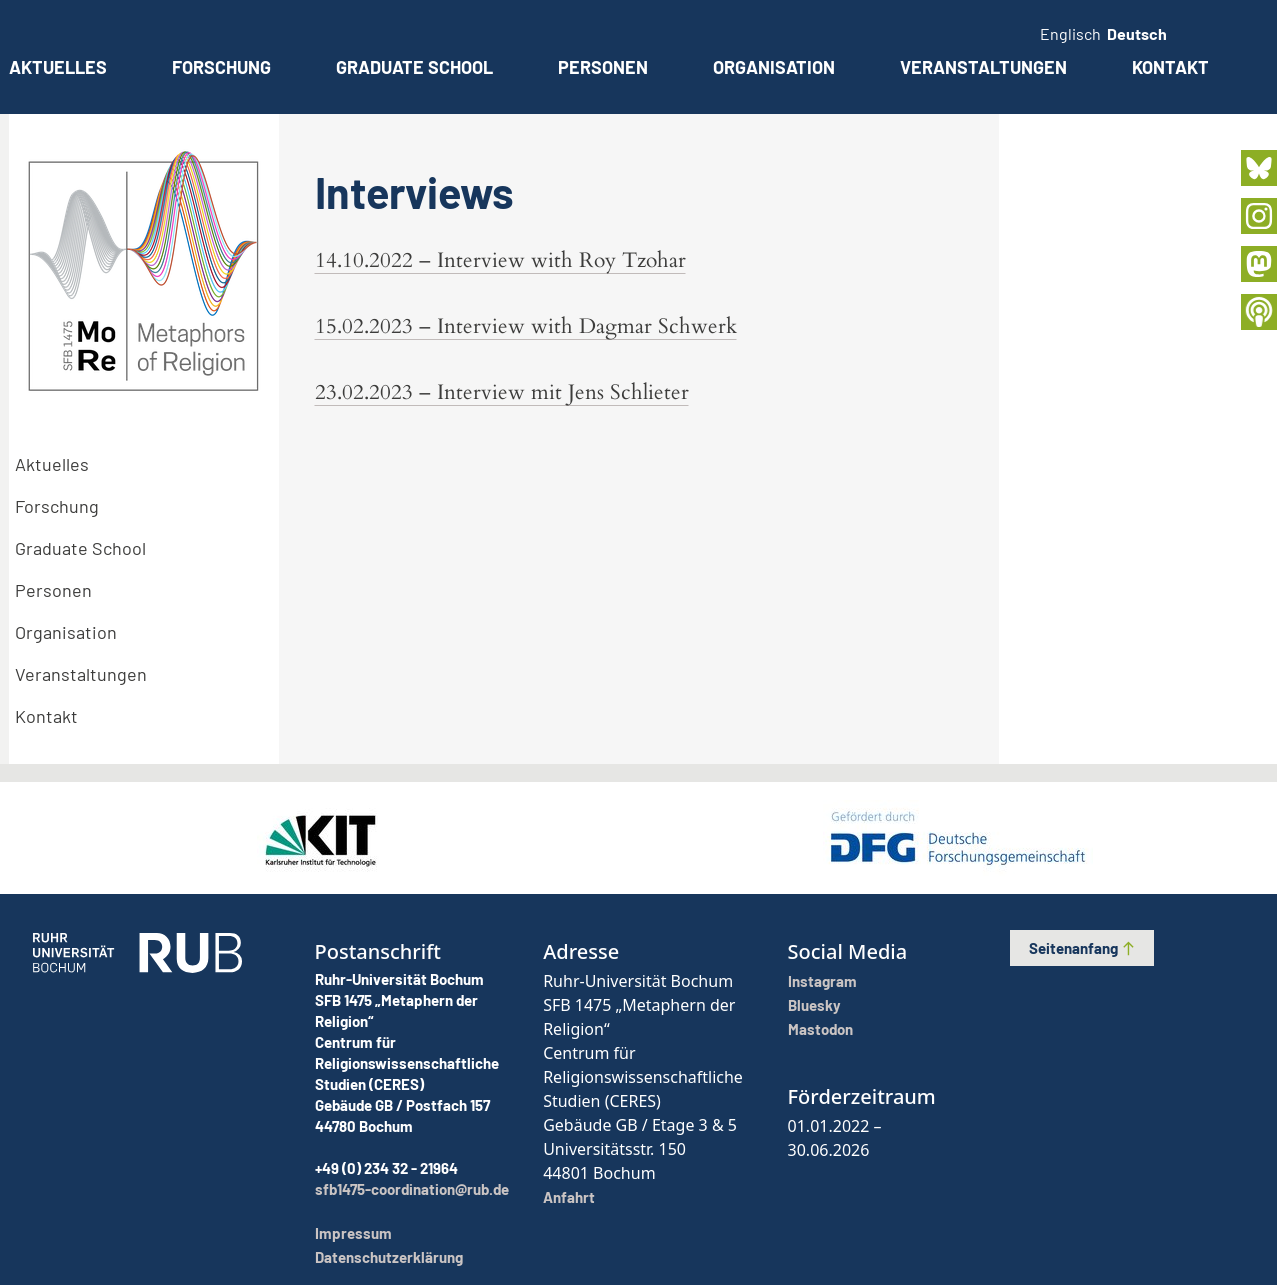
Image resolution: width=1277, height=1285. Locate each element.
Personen (603, 67)
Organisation (774, 67)
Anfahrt (569, 1197)
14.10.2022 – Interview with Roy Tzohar (500, 260)
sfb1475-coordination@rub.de (412, 1189)
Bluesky (814, 1005)
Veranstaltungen (983, 67)
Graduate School (414, 67)
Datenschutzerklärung (389, 1257)
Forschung (221, 67)
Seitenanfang (1082, 948)
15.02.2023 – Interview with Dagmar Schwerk (526, 326)
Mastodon (820, 1029)
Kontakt (1170, 67)
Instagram (822, 981)
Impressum (353, 1233)
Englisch (1070, 33)
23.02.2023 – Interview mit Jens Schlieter (502, 392)
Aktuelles (58, 67)
